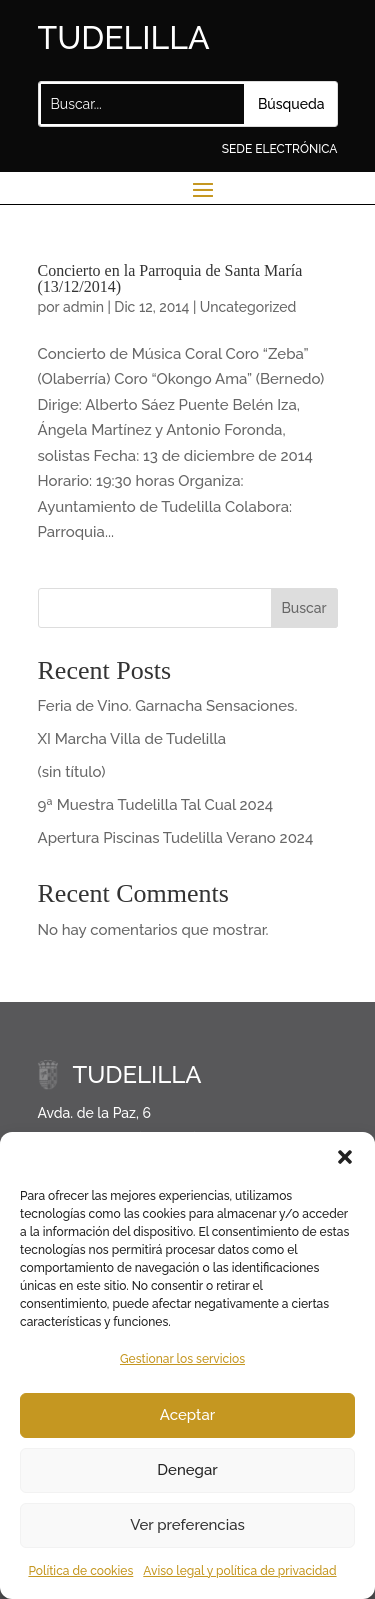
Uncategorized (248, 307)
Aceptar (187, 1415)
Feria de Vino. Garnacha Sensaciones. (168, 706)
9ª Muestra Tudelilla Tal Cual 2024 (156, 805)
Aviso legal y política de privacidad (239, 1571)
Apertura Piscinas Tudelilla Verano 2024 (176, 838)
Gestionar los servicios (182, 1359)
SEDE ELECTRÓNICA (280, 149)
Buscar (303, 608)
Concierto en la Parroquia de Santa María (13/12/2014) (170, 278)
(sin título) (72, 772)
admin (83, 307)
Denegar (187, 1470)
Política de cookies (80, 1571)
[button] (345, 1157)
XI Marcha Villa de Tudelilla (132, 739)
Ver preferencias (187, 1525)
